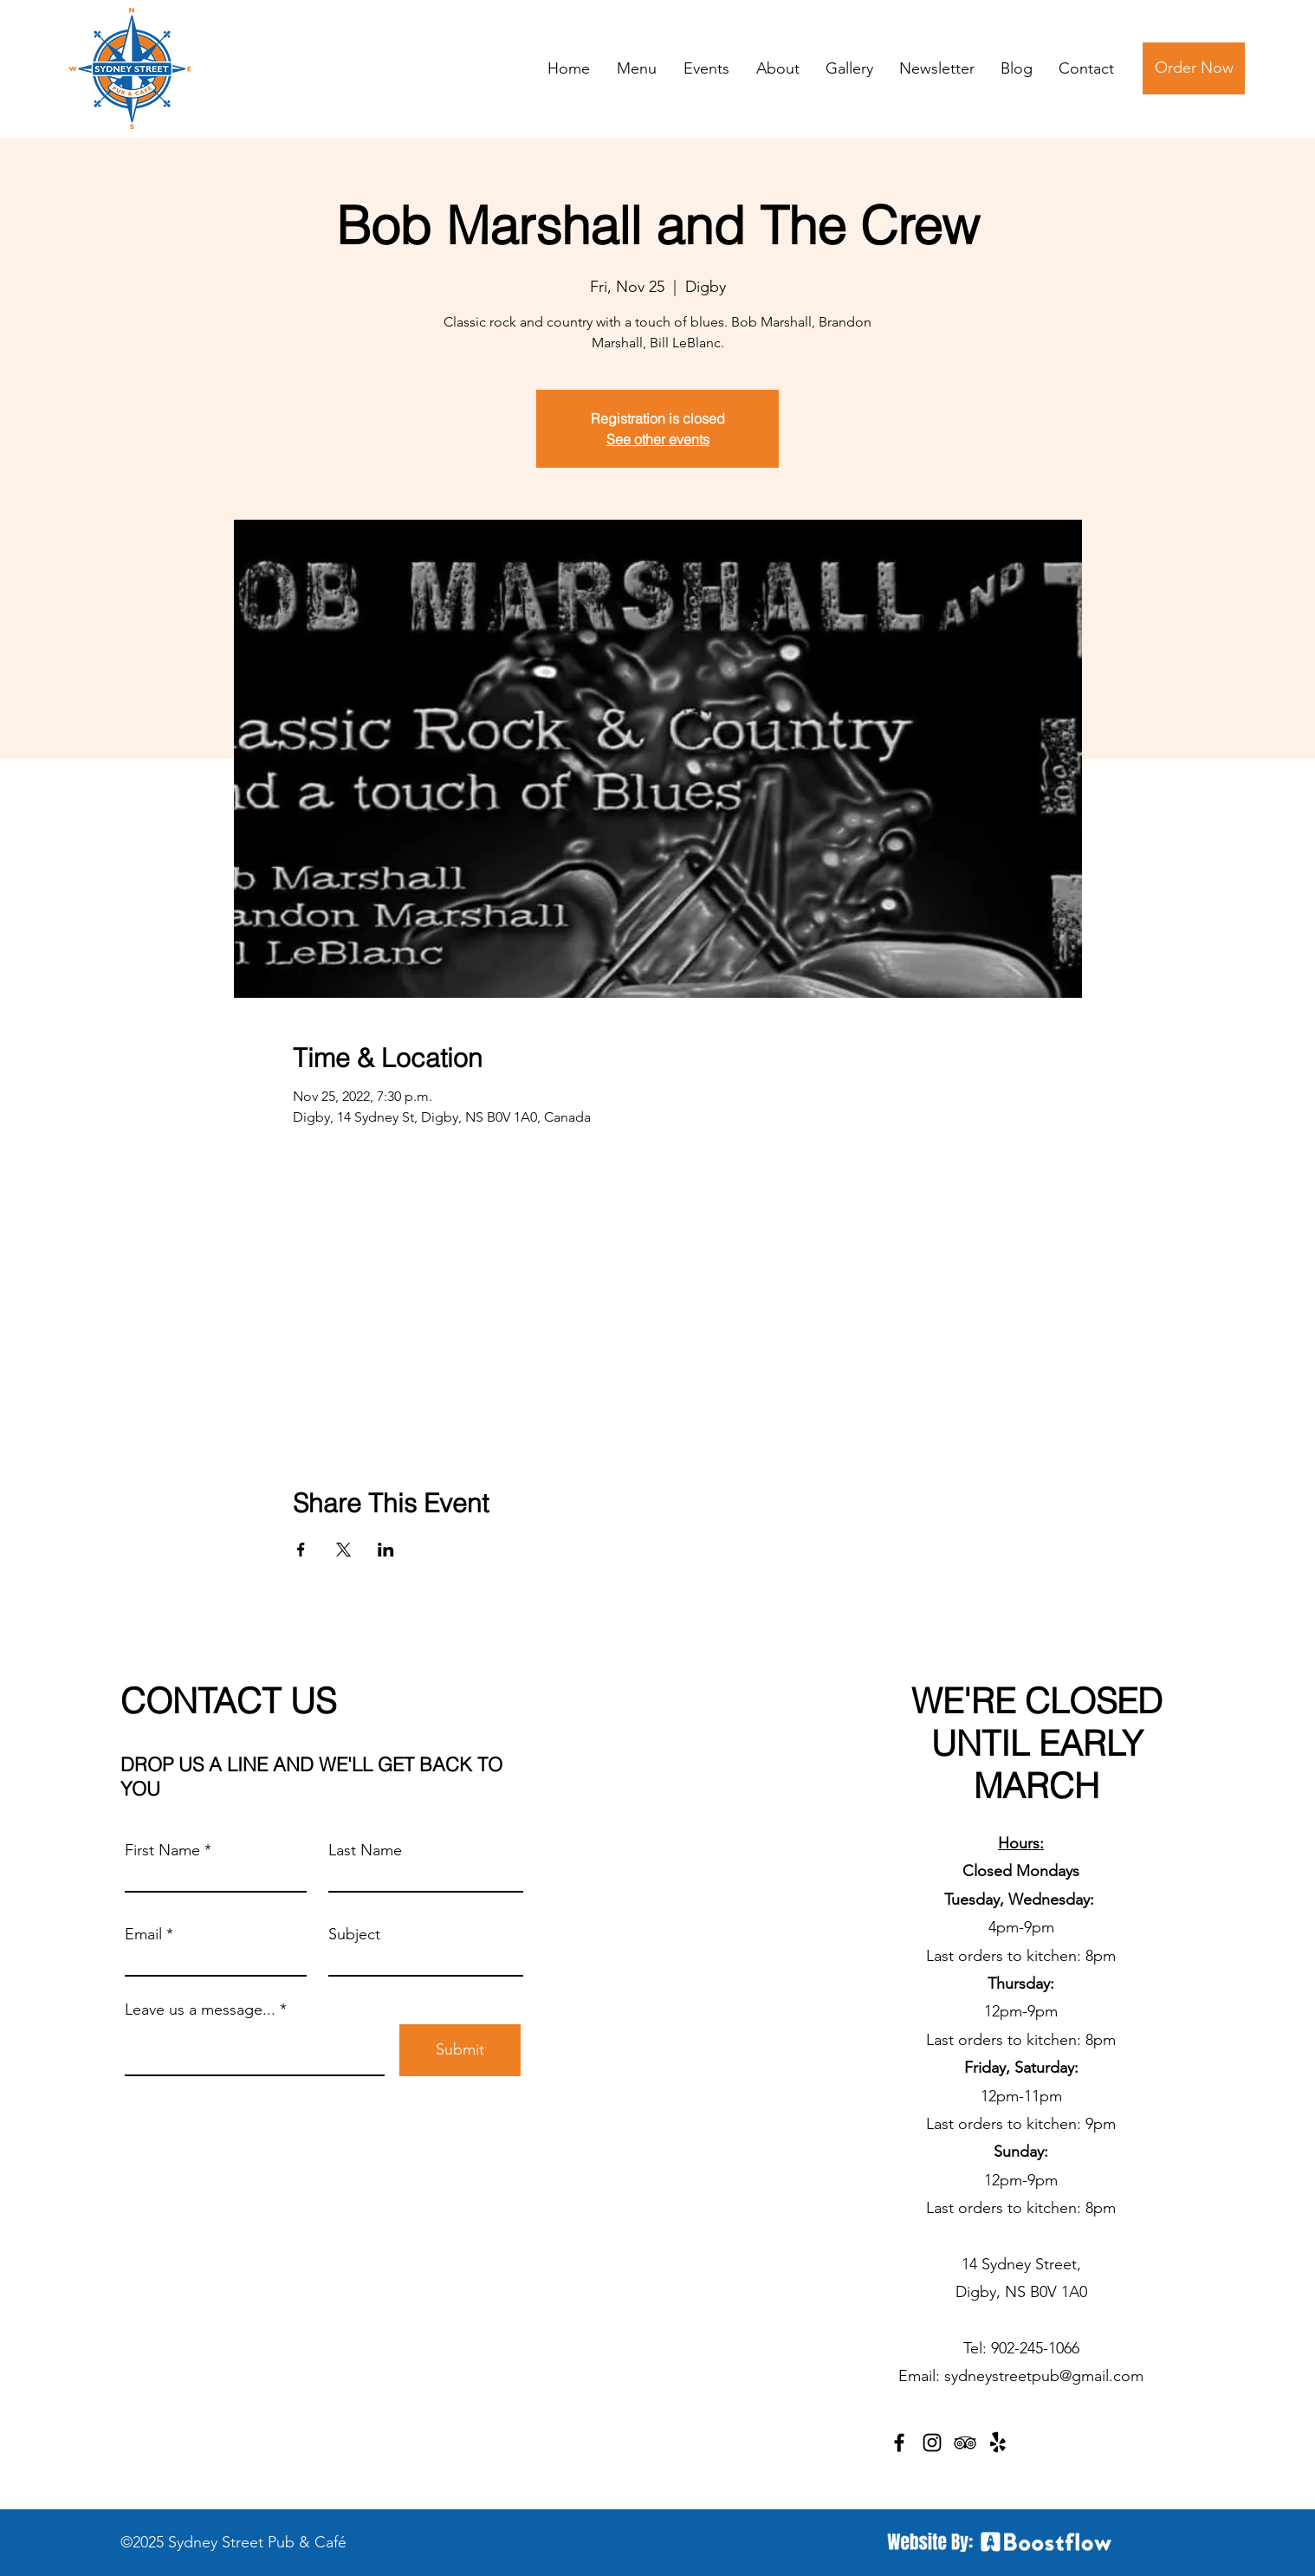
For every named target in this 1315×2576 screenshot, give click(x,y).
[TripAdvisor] (965, 2442)
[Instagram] (932, 2442)
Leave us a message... (200, 2009)
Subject (354, 1934)
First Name (162, 1850)
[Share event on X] (343, 1550)
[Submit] (460, 2050)
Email (143, 1934)
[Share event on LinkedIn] (386, 1550)
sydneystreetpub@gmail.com (1043, 2375)
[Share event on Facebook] (301, 1550)
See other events (657, 439)
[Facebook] (899, 2442)
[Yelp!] (998, 2442)
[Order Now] (1194, 68)
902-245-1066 (1035, 2348)
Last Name (365, 1850)
